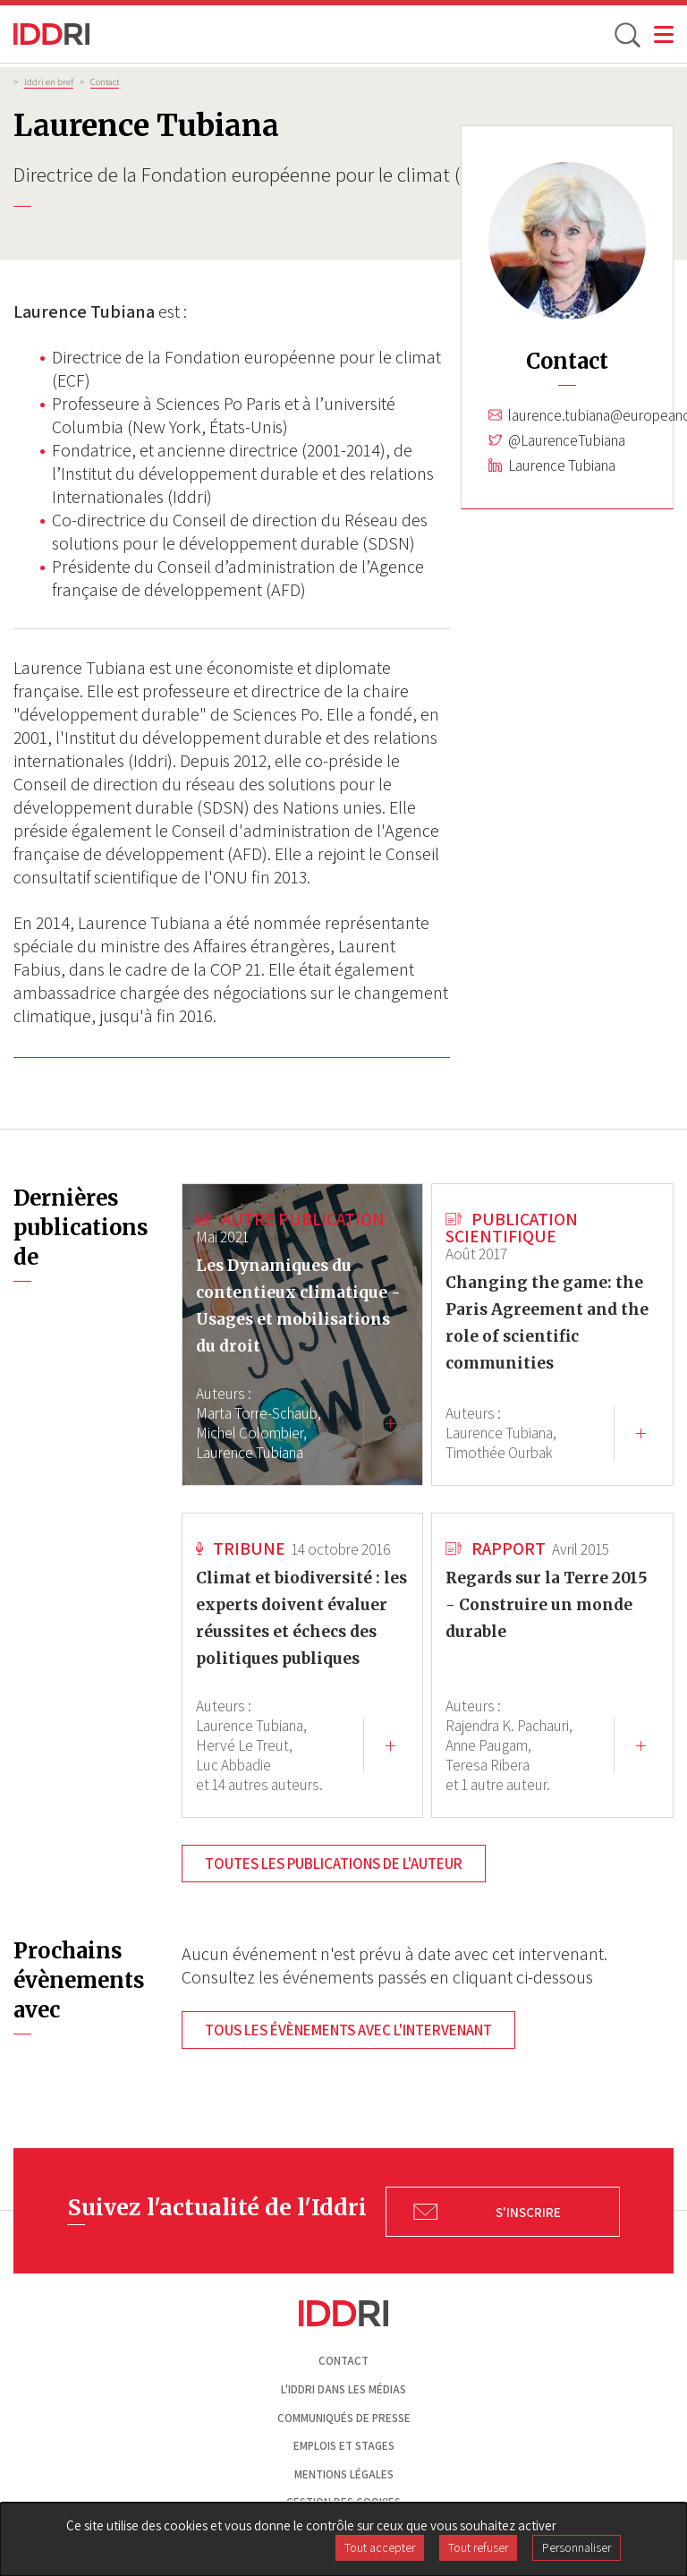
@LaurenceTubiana (566, 440)
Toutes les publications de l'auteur (333, 1863)
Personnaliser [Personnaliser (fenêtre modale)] (576, 2547)
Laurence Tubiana (561, 465)
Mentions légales (344, 2474)
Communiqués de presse (344, 2418)
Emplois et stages (343, 2445)
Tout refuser (478, 2547)
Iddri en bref (48, 81)
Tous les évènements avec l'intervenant (348, 2030)
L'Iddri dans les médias (343, 2389)
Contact (104, 81)
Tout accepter (379, 2547)
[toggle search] (626, 34)
